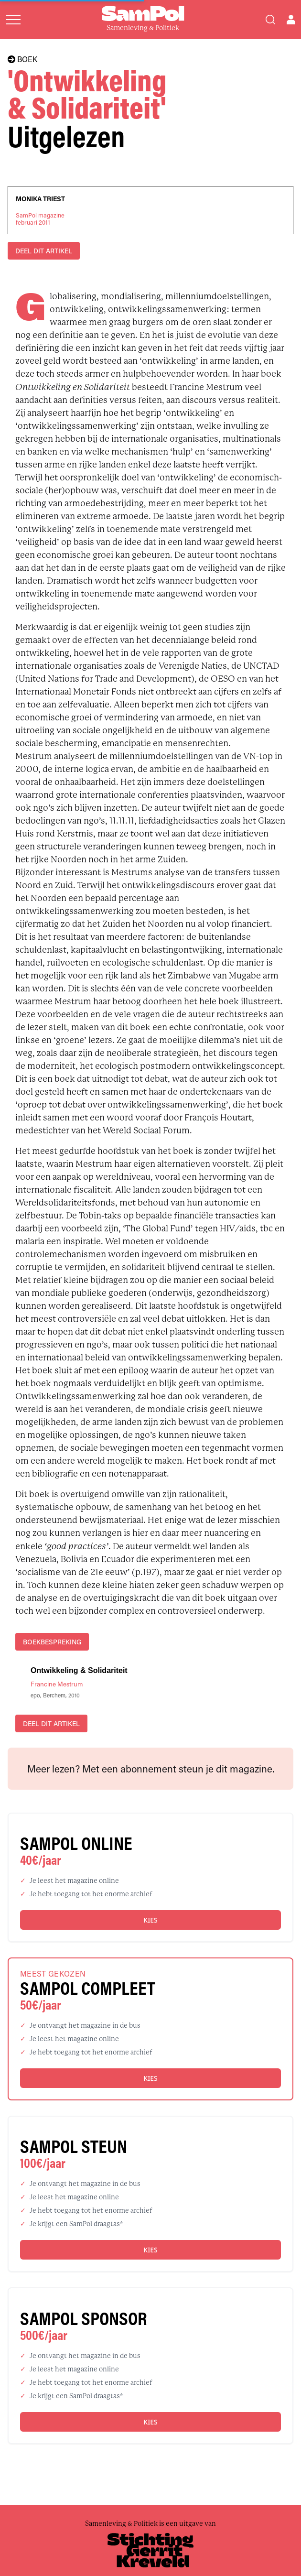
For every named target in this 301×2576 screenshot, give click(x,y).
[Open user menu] (291, 19)
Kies (150, 1919)
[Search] (270, 19)
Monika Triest (40, 199)
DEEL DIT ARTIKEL (43, 250)
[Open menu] (13, 19)
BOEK (22, 59)
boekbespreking (52, 1641)
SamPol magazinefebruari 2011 (40, 219)
